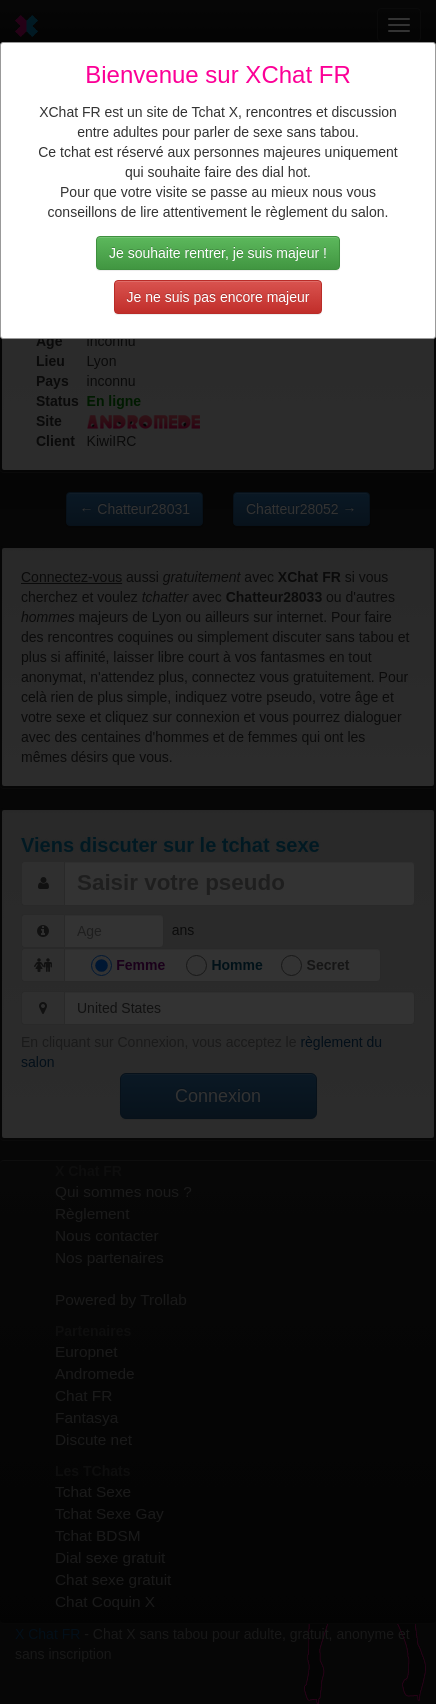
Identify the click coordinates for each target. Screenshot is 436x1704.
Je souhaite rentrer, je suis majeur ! (218, 253)
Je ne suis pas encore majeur (218, 297)
